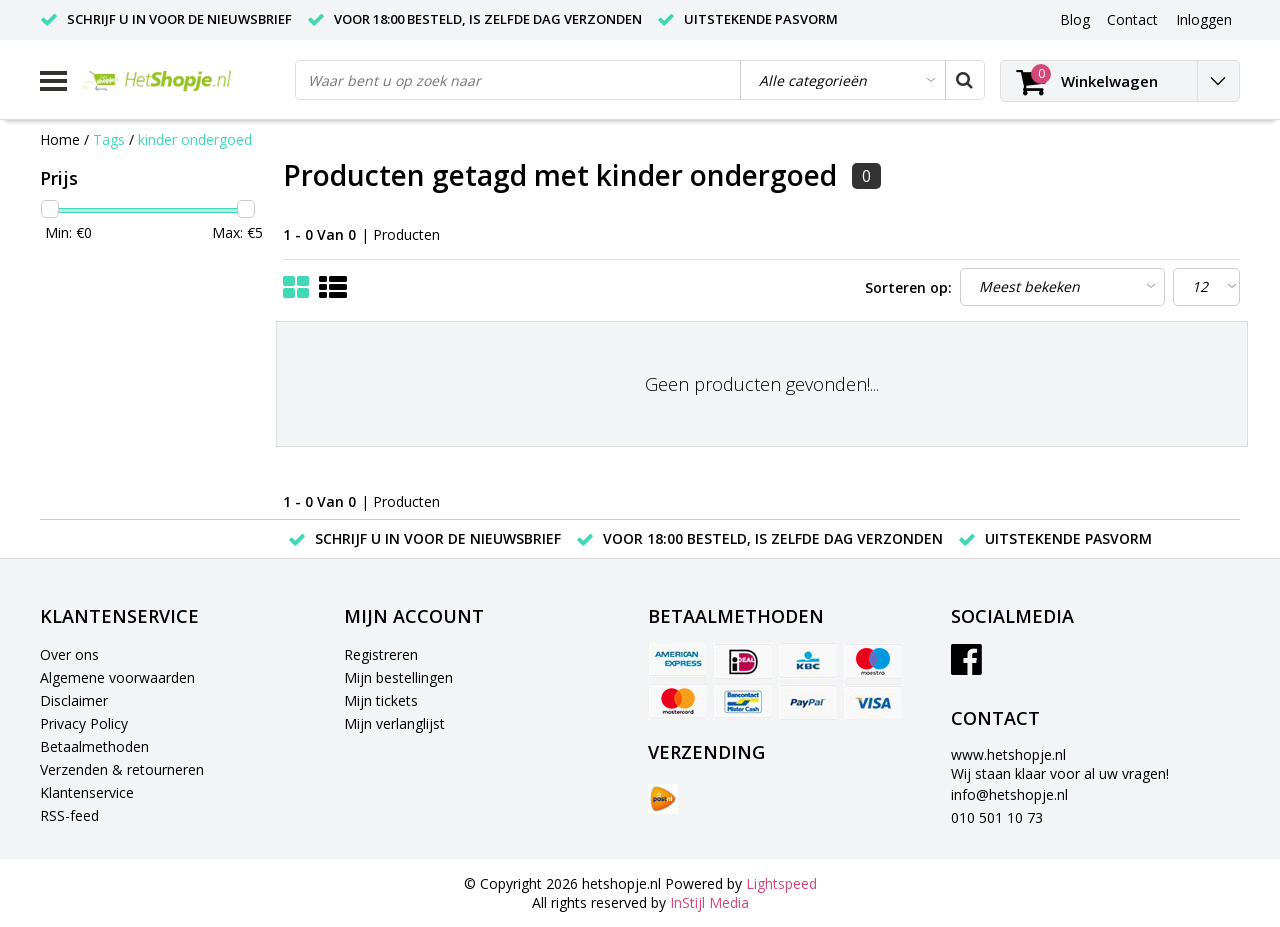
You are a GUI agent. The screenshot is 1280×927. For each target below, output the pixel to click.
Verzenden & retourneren (122, 769)
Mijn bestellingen (398, 677)
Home (60, 139)
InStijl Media (709, 902)
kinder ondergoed (195, 139)
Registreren (381, 654)
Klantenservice (87, 792)
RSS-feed (69, 815)
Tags (109, 139)
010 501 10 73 (997, 817)
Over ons (69, 654)
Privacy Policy (84, 723)
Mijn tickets (381, 700)
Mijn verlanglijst (394, 723)
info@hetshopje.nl (1009, 794)
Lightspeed (781, 883)
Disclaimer (74, 700)
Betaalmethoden (94, 746)
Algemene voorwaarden (117, 677)
